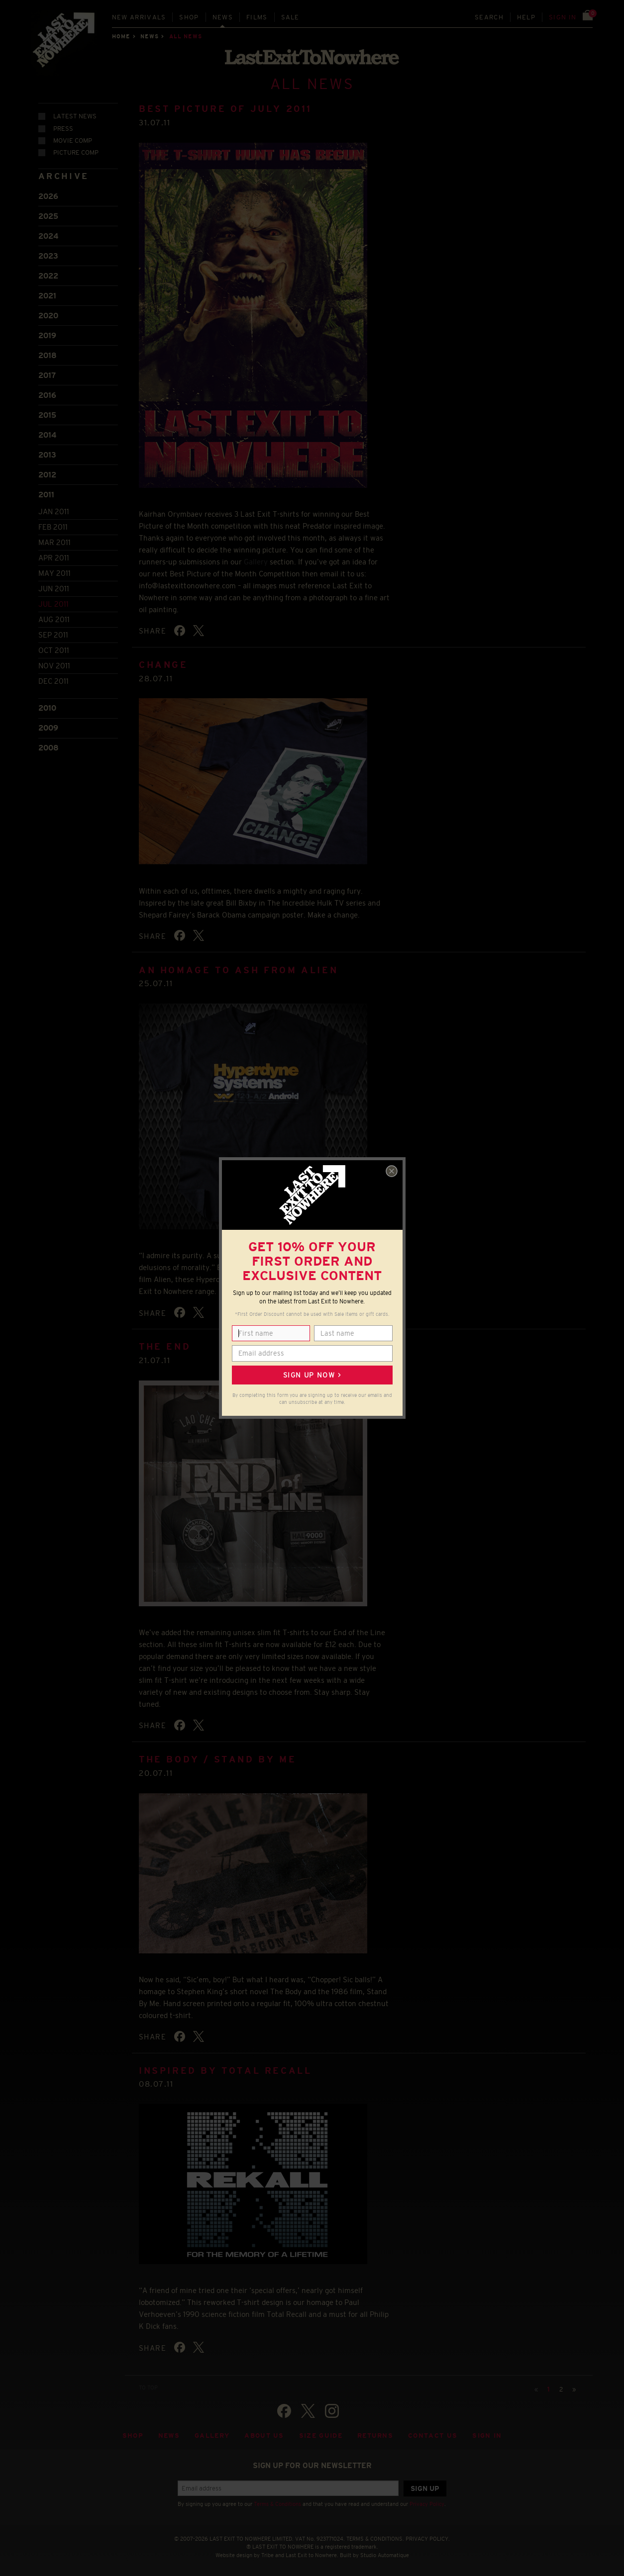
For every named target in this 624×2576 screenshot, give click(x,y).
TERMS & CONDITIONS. (375, 2539)
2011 (46, 494)
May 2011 (54, 573)
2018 (47, 355)
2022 (48, 276)
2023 (48, 256)
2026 (48, 196)
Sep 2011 (53, 635)
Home (121, 36)
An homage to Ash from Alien (238, 970)
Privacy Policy (427, 2504)
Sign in (562, 17)
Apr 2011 (53, 557)
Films (257, 17)
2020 (48, 315)
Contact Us (432, 2435)
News (222, 17)
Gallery (256, 561)
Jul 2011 (53, 604)
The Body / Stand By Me (217, 1759)
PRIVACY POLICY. (428, 2539)
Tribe (267, 2555)
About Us (264, 2435)
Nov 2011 (54, 665)
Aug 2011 (54, 619)
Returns (375, 2435)
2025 (48, 216)
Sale (290, 17)
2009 (48, 728)
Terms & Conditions (277, 2504)
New (139, 17)
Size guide (320, 2435)
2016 (47, 395)
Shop (189, 17)
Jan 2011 (53, 511)
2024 (48, 236)
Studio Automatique (384, 2555)
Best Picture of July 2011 (225, 109)
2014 (47, 435)
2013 (47, 455)
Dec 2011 (53, 681)
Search (489, 17)
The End (165, 1347)
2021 (47, 295)
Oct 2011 (53, 650)
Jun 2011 (53, 588)
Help (526, 17)
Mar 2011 (54, 542)
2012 (47, 474)
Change (163, 665)
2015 (47, 415)
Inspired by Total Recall (225, 2071)
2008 (48, 747)
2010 (47, 708)
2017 (47, 375)
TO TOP (148, 2388)
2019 (47, 335)
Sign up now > (312, 1375)
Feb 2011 (53, 527)
